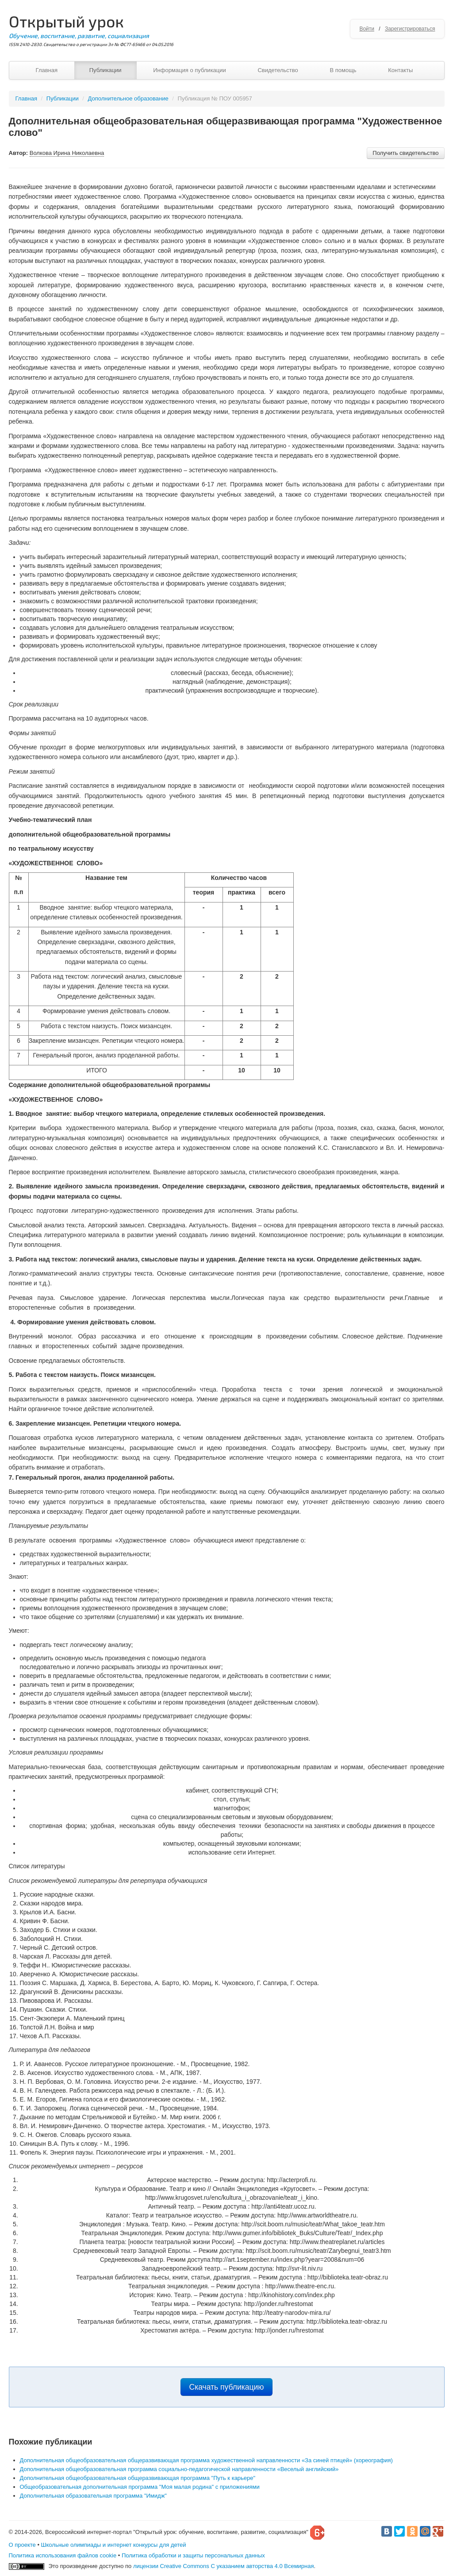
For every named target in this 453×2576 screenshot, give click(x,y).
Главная (47, 70)
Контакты (400, 70)
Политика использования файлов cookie (63, 2555)
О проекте (22, 2544)
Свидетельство (277, 70)
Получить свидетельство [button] (405, 153)
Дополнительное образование (128, 98)
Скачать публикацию (226, 2387)
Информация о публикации (189, 70)
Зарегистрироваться (410, 29)
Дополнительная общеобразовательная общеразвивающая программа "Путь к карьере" (138, 2478)
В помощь (343, 70)
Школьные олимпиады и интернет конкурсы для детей (113, 2544)
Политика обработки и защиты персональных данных (193, 2555)
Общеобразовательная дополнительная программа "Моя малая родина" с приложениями (140, 2486)
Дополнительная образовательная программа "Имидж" (93, 2495)
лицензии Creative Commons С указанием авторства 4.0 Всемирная (223, 2566)
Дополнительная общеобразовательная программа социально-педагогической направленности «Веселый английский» (179, 2469)
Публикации (105, 70)
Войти (366, 29)
